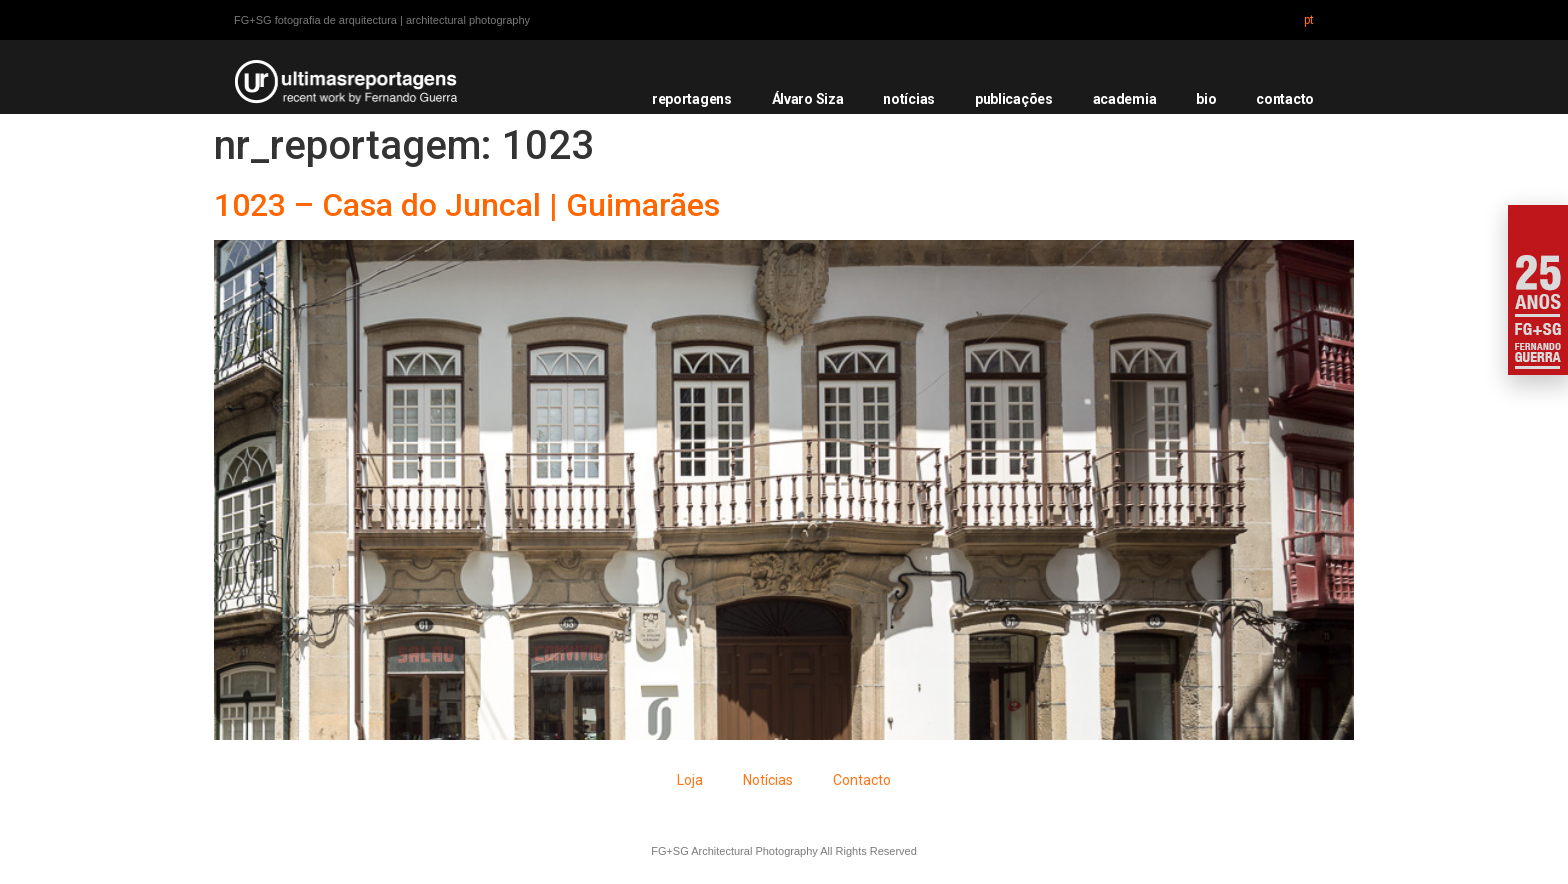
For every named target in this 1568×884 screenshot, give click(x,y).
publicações (1014, 99)
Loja (690, 780)
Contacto (862, 780)
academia (1125, 99)
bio (1206, 99)
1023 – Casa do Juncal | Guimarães (467, 205)
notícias (909, 99)
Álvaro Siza (808, 99)
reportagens (692, 99)
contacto (1285, 99)
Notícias (768, 780)
